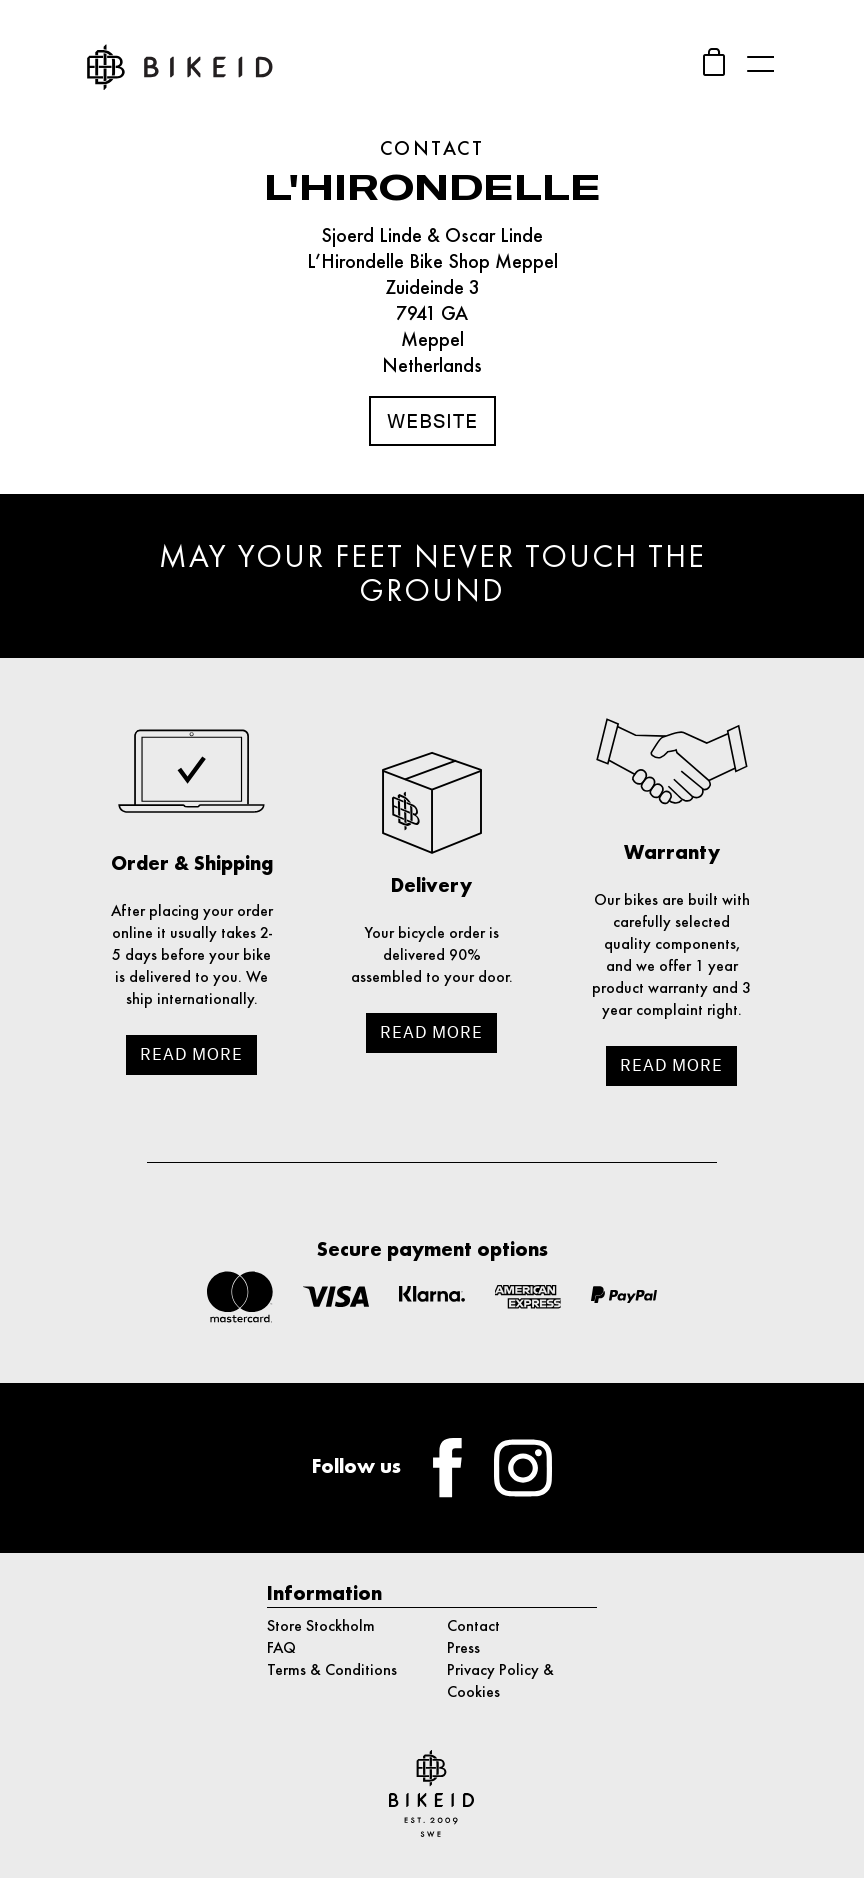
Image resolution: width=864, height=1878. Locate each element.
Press (463, 1649)
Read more (191, 1054)
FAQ (281, 1649)
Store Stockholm (321, 1627)
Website (432, 421)
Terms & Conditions (332, 1671)
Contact (473, 1627)
